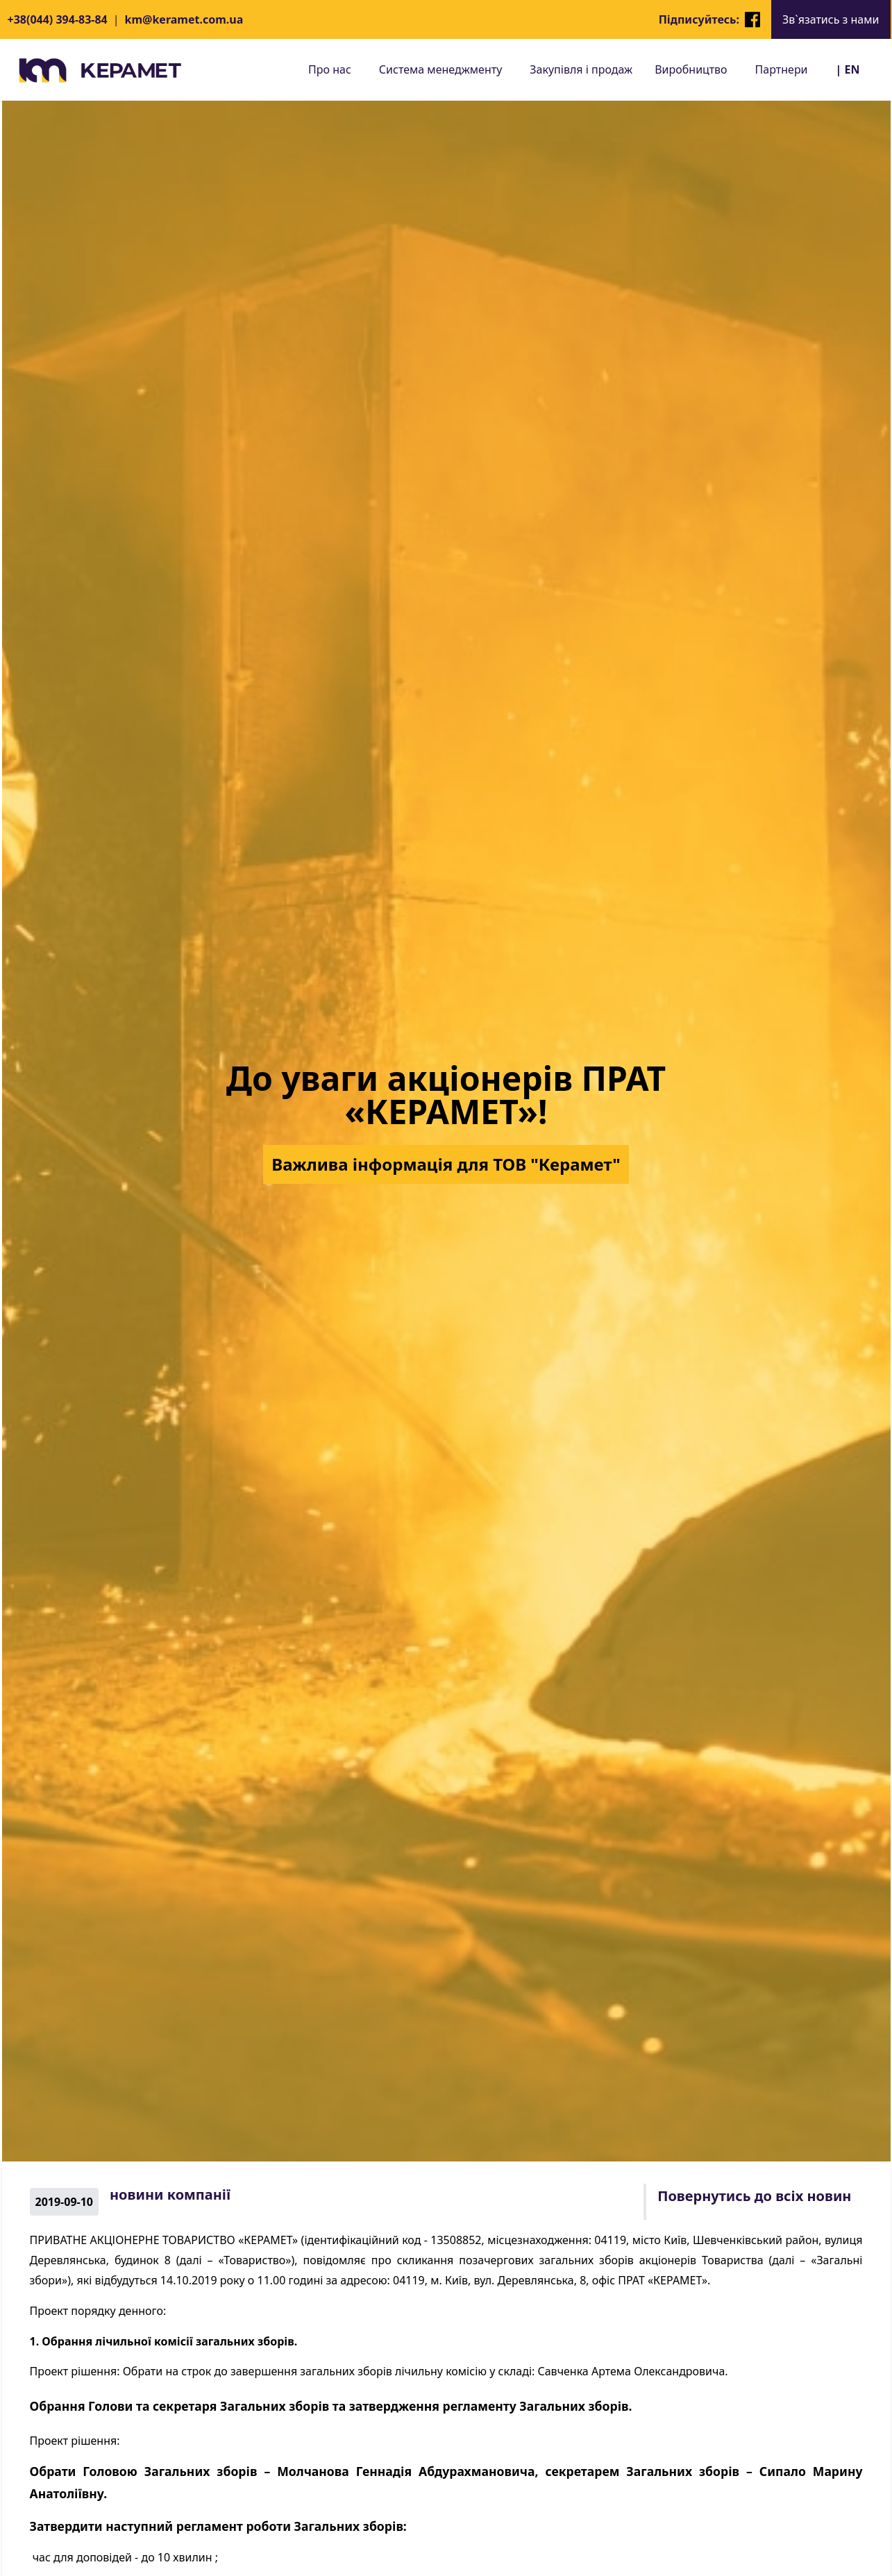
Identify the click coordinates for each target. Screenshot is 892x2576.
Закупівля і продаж (581, 69)
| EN (848, 69)
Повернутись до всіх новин (754, 2196)
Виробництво (691, 69)
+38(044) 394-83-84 (58, 19)
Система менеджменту (440, 69)
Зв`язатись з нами (831, 19)
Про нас (329, 69)
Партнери (781, 69)
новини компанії (170, 2194)
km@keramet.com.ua (184, 19)
